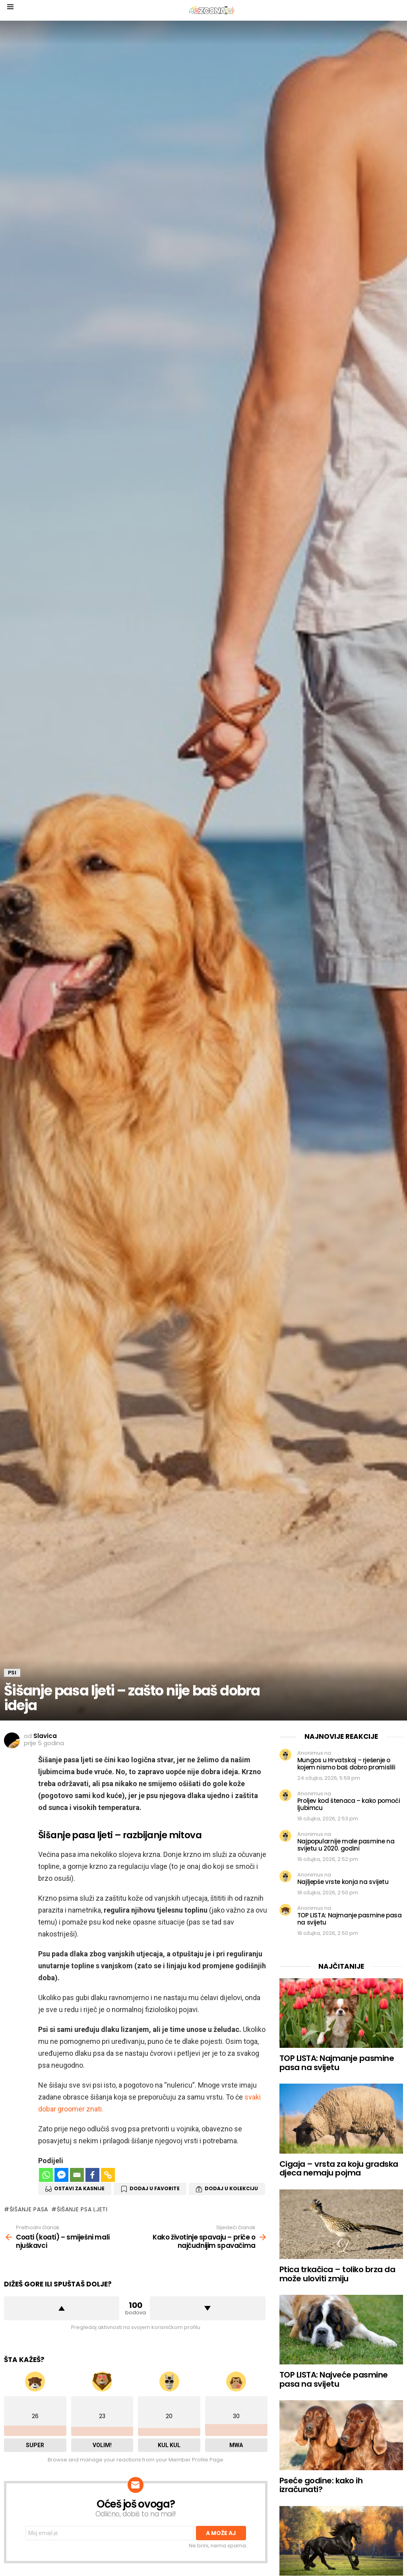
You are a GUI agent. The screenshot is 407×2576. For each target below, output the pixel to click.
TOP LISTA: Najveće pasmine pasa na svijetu (333, 2379)
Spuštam (207, 2308)
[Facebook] (92, 2175)
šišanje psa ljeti (82, 2209)
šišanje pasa (29, 2209)
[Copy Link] (108, 2175)
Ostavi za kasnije (79, 2188)
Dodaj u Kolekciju (231, 2188)
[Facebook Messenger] (61, 2175)
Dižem (61, 2308)
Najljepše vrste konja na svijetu (343, 1882)
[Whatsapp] (46, 2175)
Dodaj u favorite (155, 2188)
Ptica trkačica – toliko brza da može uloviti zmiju (337, 2274)
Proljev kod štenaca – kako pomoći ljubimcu (348, 1804)
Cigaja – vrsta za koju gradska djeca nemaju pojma (338, 2168)
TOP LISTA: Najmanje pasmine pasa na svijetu (349, 1919)
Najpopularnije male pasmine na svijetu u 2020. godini (346, 1845)
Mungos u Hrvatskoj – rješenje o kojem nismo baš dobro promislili (346, 1763)
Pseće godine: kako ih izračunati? (321, 2485)
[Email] (77, 2175)
